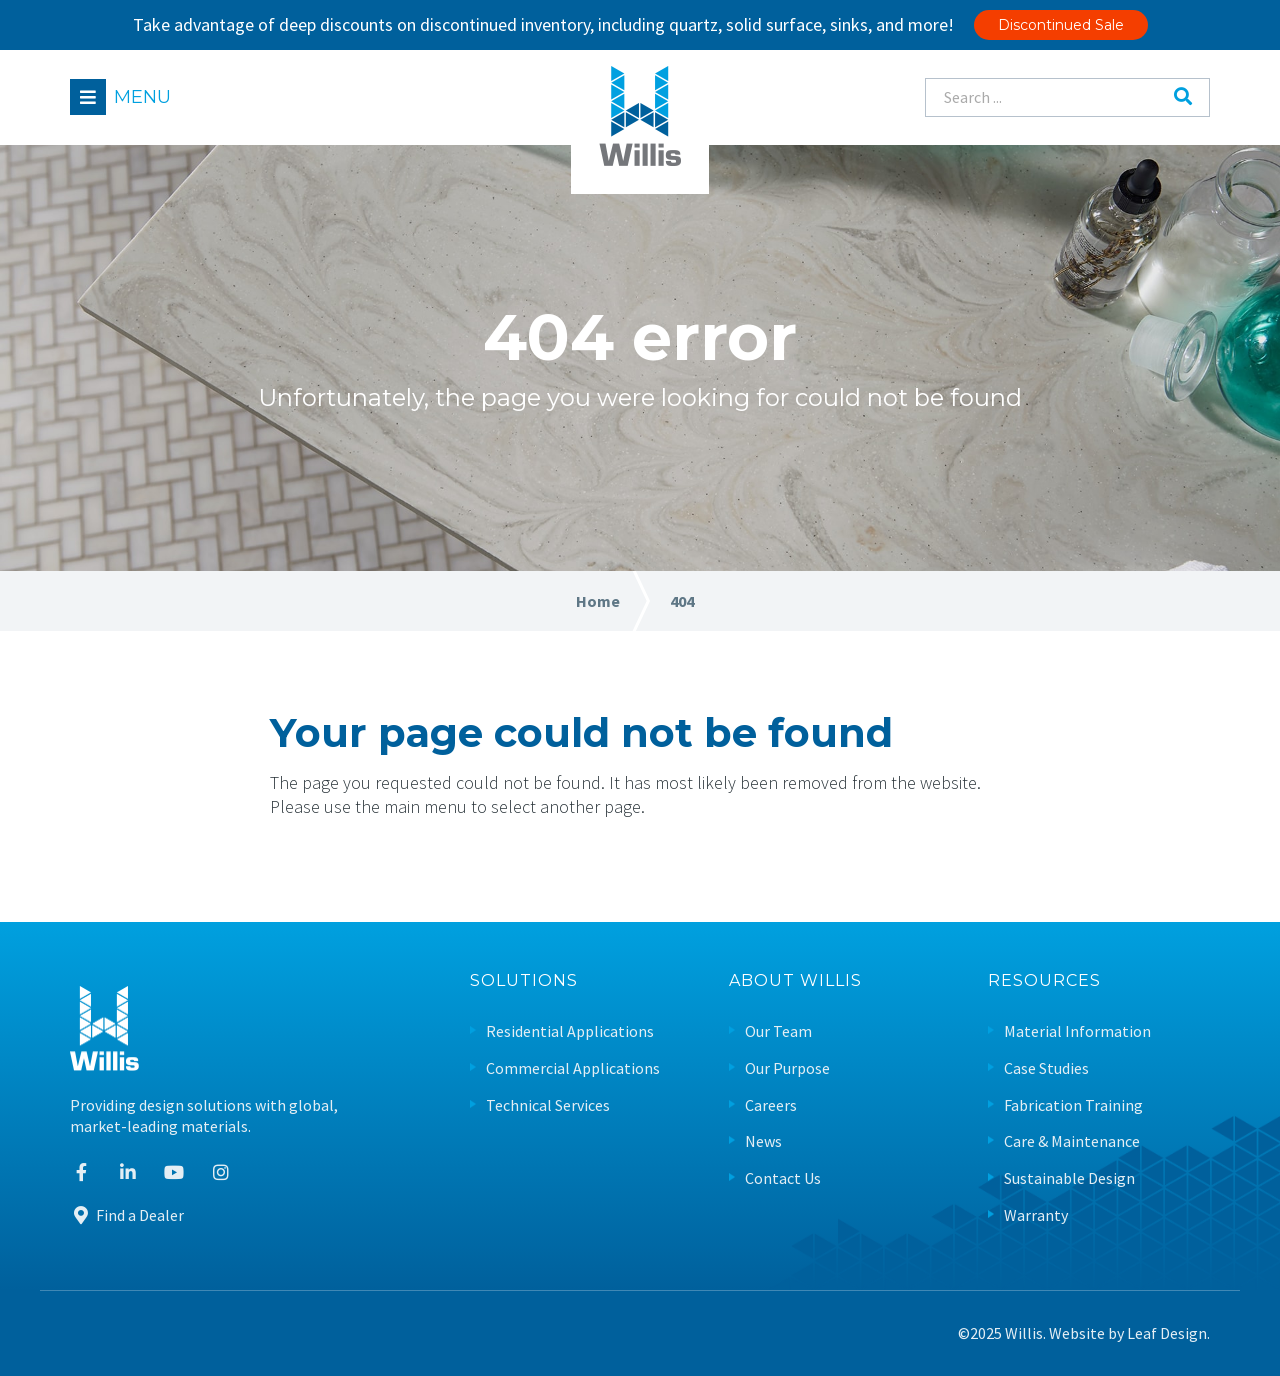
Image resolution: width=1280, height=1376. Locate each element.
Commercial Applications (573, 1068)
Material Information (1077, 1031)
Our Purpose (787, 1068)
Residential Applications (570, 1031)
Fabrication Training (1073, 1105)
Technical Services (548, 1105)
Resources (1044, 981)
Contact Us (783, 1178)
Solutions (524, 981)
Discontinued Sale (1061, 25)
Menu (142, 97)
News (763, 1141)
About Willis (795, 981)
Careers (771, 1105)
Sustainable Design (1069, 1178)
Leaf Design (1167, 1333)
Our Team (778, 1031)
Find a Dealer (127, 1215)
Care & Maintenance (1072, 1141)
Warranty (1036, 1215)
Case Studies (1046, 1068)
